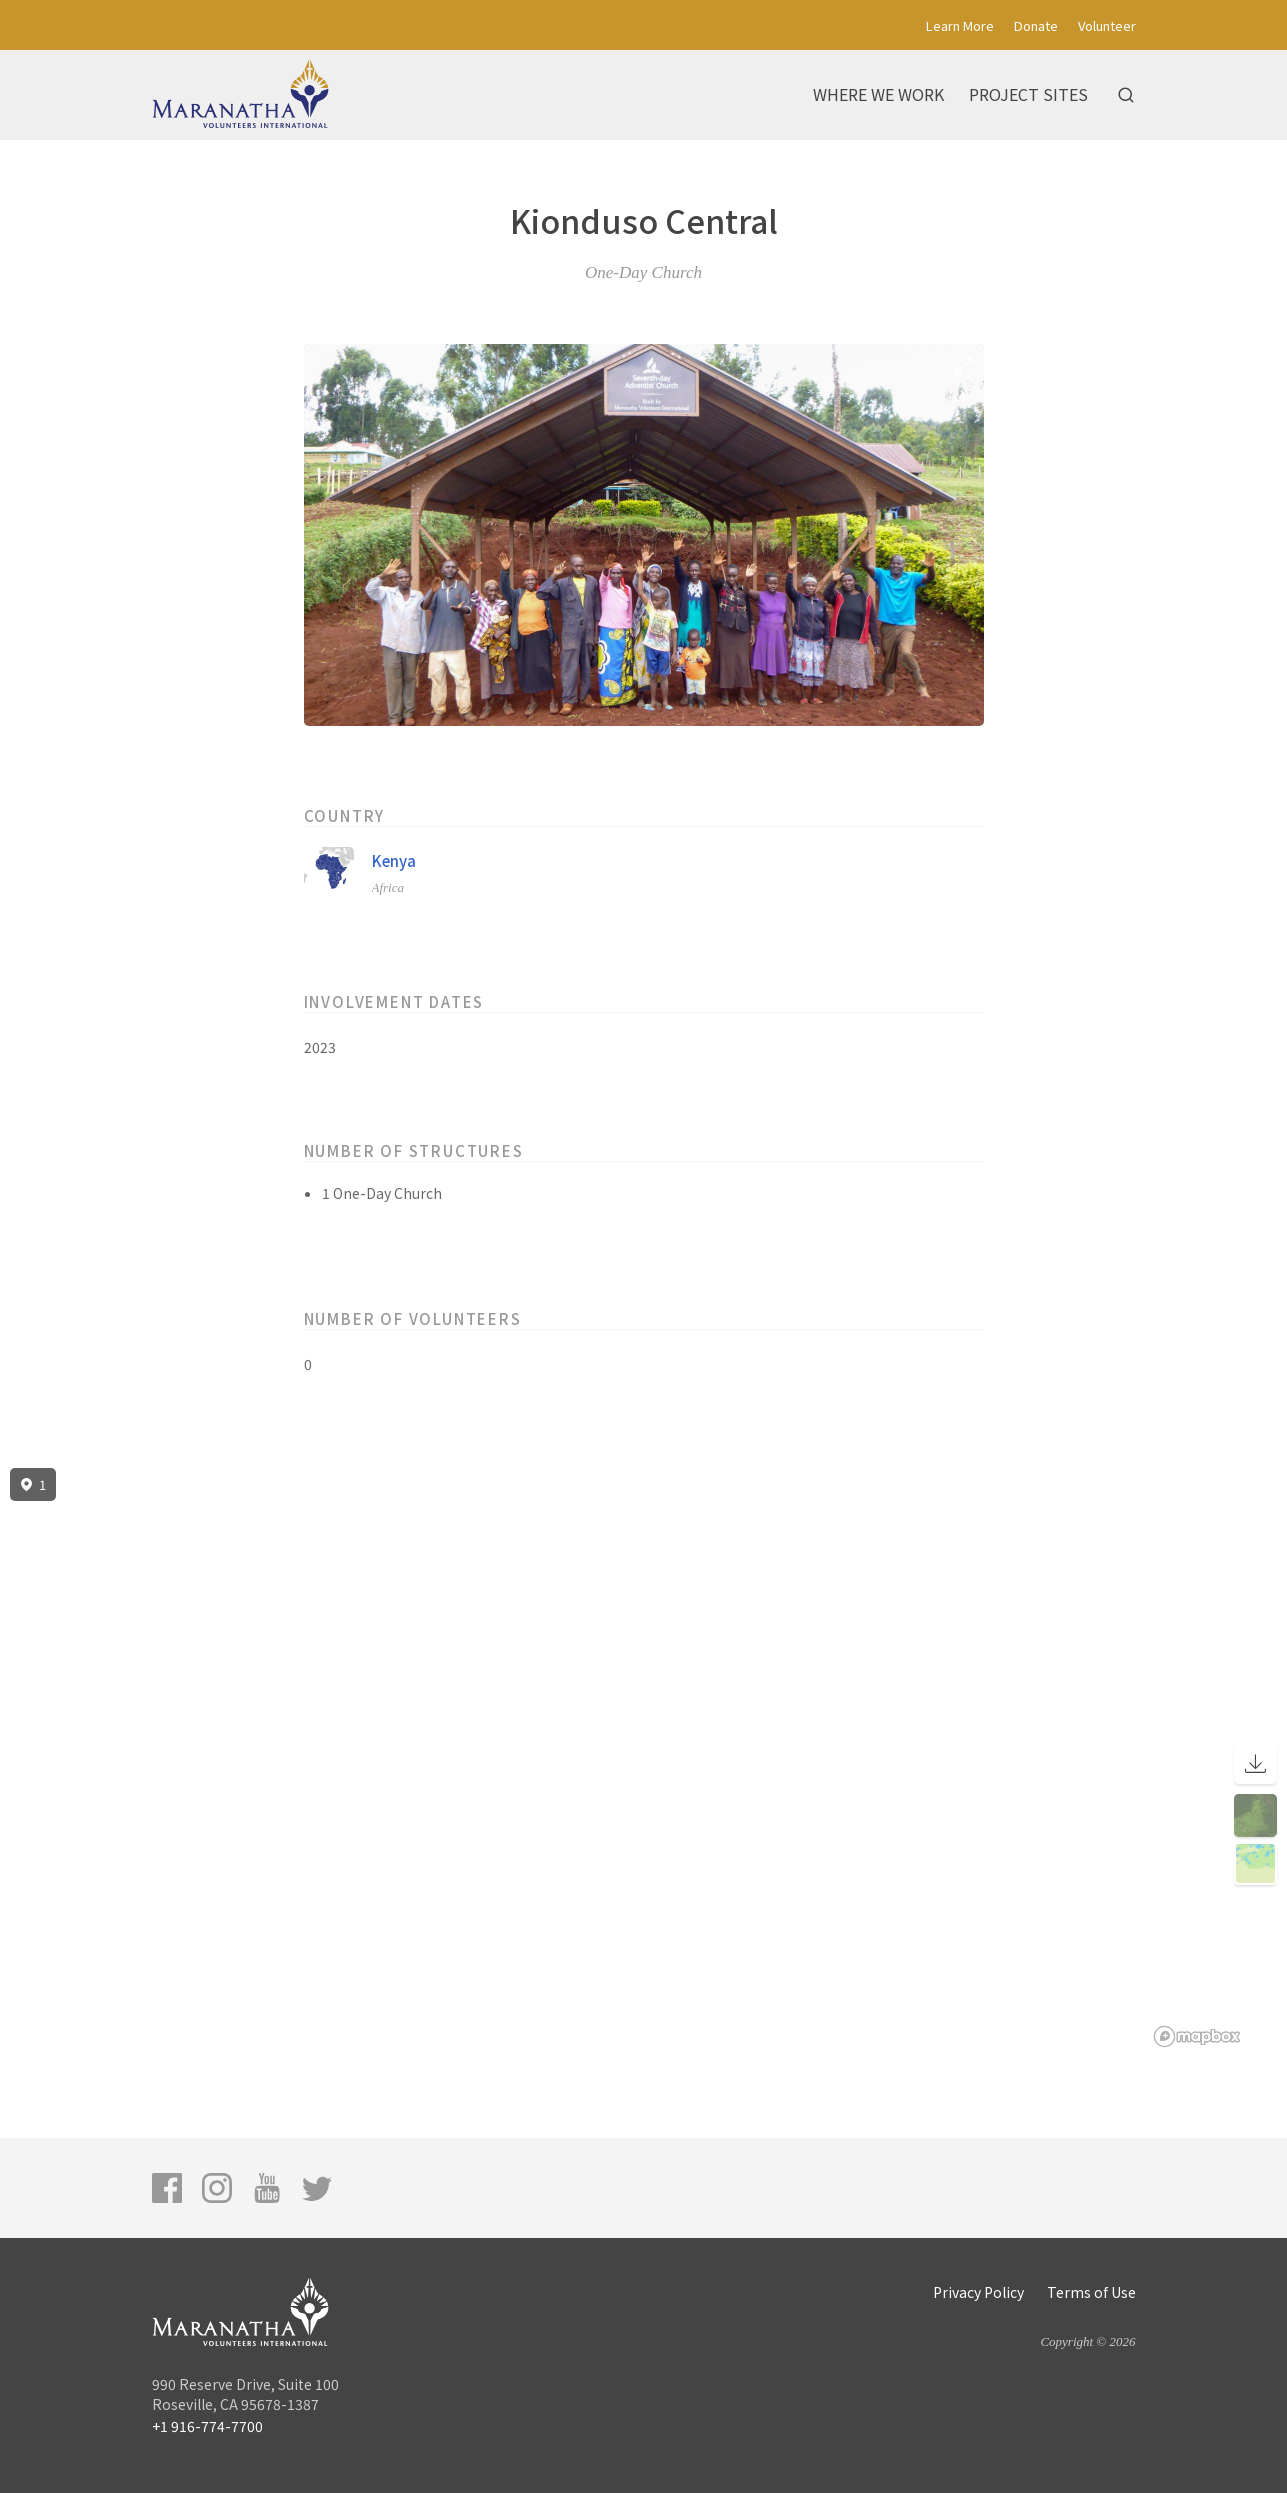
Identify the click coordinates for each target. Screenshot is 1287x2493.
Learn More (960, 25)
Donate (1036, 25)
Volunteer (1107, 25)
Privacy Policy (978, 2292)
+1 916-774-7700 (207, 2426)
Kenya (394, 860)
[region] (643, 1758)
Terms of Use (1091, 2292)
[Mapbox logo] (1197, 2036)
